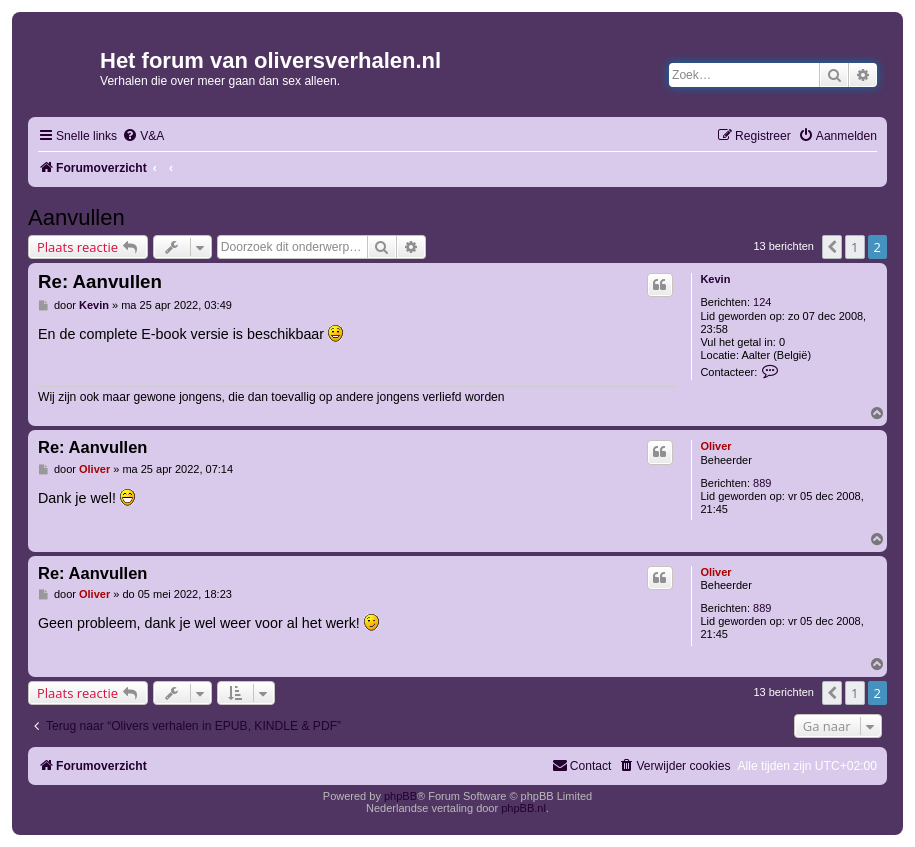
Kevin (715, 279)
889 (762, 483)
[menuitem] (143, 136)
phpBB (400, 796)
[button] (832, 247)
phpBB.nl (523, 808)
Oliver (715, 446)
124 (762, 302)
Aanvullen (76, 217)
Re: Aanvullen (100, 281)
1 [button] (854, 247)
